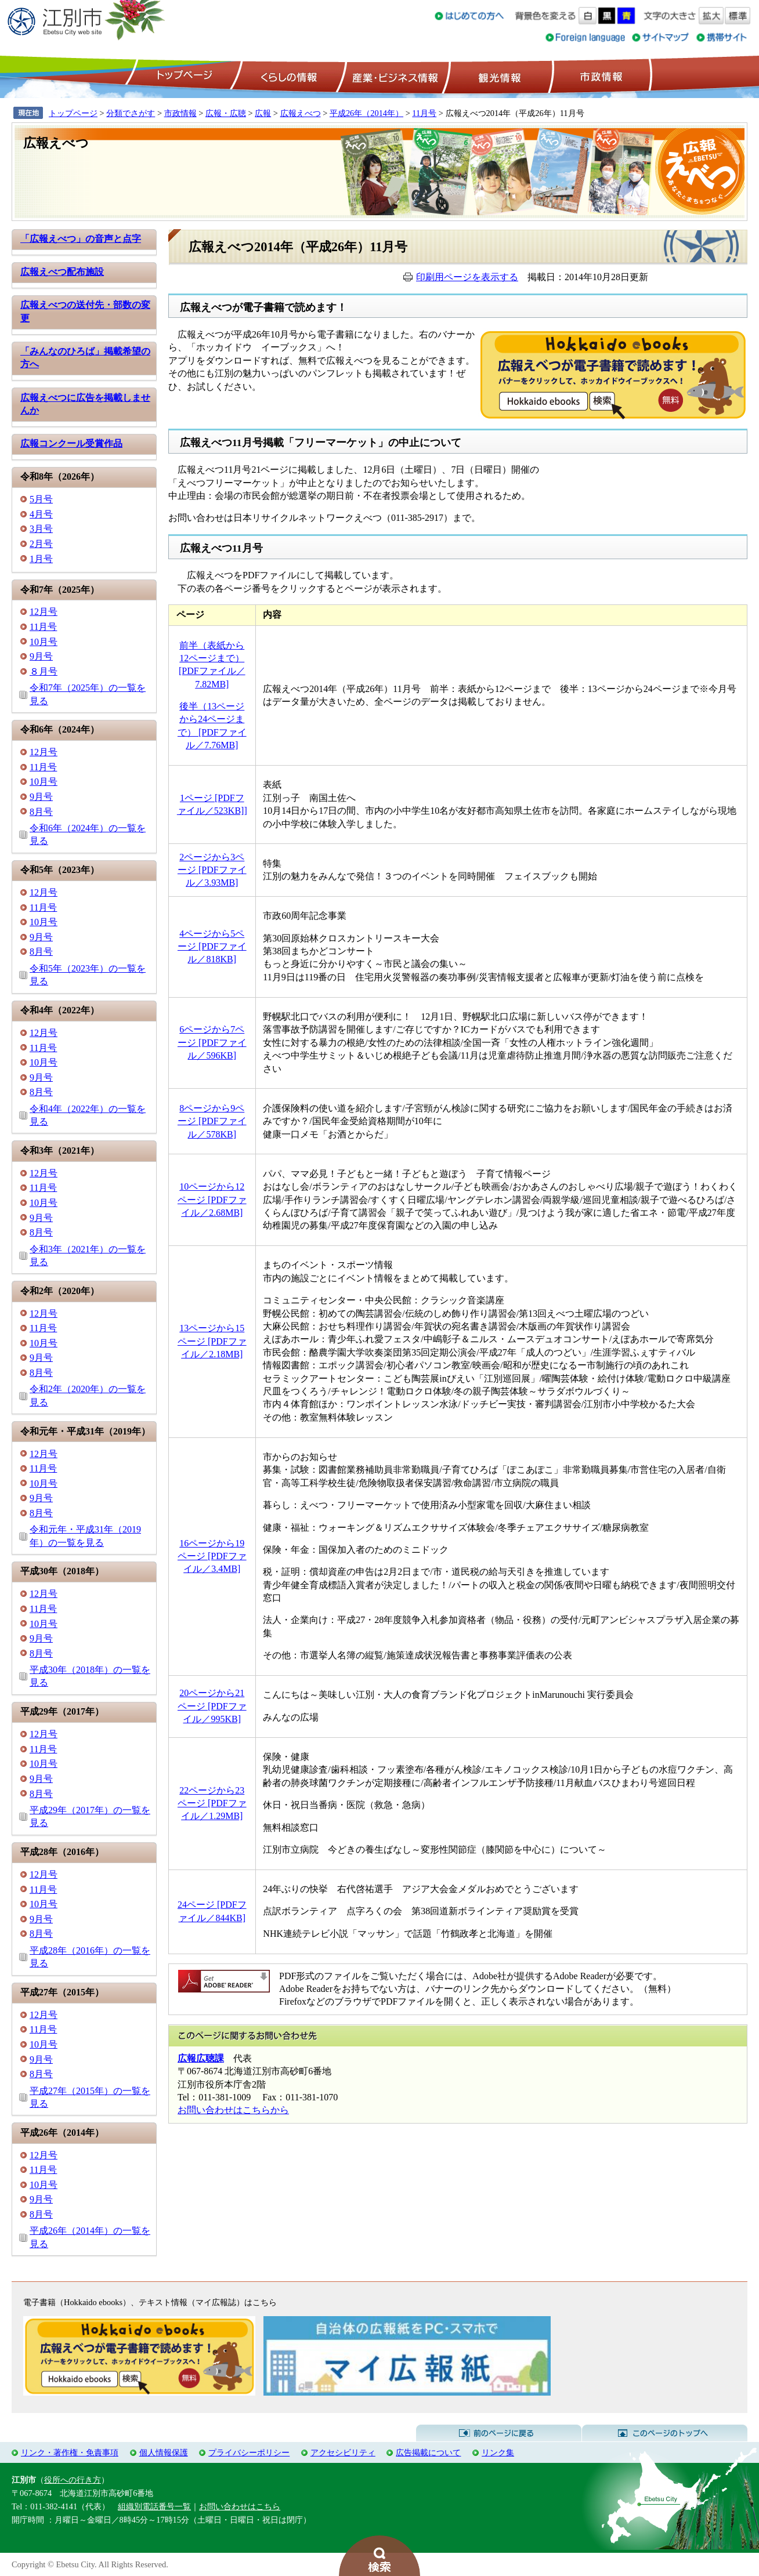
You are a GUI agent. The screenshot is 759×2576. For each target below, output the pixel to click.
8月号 (41, 812)
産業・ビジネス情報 (393, 76)
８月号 (43, 671)
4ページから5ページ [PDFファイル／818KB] (212, 947)
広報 (263, 113)
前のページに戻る (498, 2433)
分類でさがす (130, 113)
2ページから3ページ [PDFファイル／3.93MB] (212, 870)
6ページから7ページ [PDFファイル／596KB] (212, 1042)
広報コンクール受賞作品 (71, 443)
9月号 (41, 656)
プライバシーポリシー (249, 2452)
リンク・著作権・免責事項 (69, 2452)
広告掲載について (428, 2452)
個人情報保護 (163, 2452)
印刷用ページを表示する (467, 277)
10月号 (43, 642)
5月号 (41, 499)
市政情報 (600, 76)
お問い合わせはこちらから (233, 2110)
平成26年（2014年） (366, 113)
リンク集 (498, 2452)
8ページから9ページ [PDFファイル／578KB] (212, 1121)
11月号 (424, 113)
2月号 (41, 544)
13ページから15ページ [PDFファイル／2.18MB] (212, 1341)
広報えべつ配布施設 (62, 272)
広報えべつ (300, 113)
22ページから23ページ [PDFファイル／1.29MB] (212, 1803)
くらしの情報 (288, 76)
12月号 (43, 612)
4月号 (41, 514)
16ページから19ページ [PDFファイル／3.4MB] (212, 1556)
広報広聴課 (201, 2058)
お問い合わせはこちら (239, 2506)
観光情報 (498, 76)
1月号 (41, 559)
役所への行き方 (72, 2479)
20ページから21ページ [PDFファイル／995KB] (212, 1706)
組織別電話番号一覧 (154, 2506)
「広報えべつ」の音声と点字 (80, 239)
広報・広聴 (225, 113)
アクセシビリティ (342, 2452)
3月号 (41, 529)
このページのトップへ (664, 2433)
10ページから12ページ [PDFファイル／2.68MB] (212, 1200)
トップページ (183, 76)
